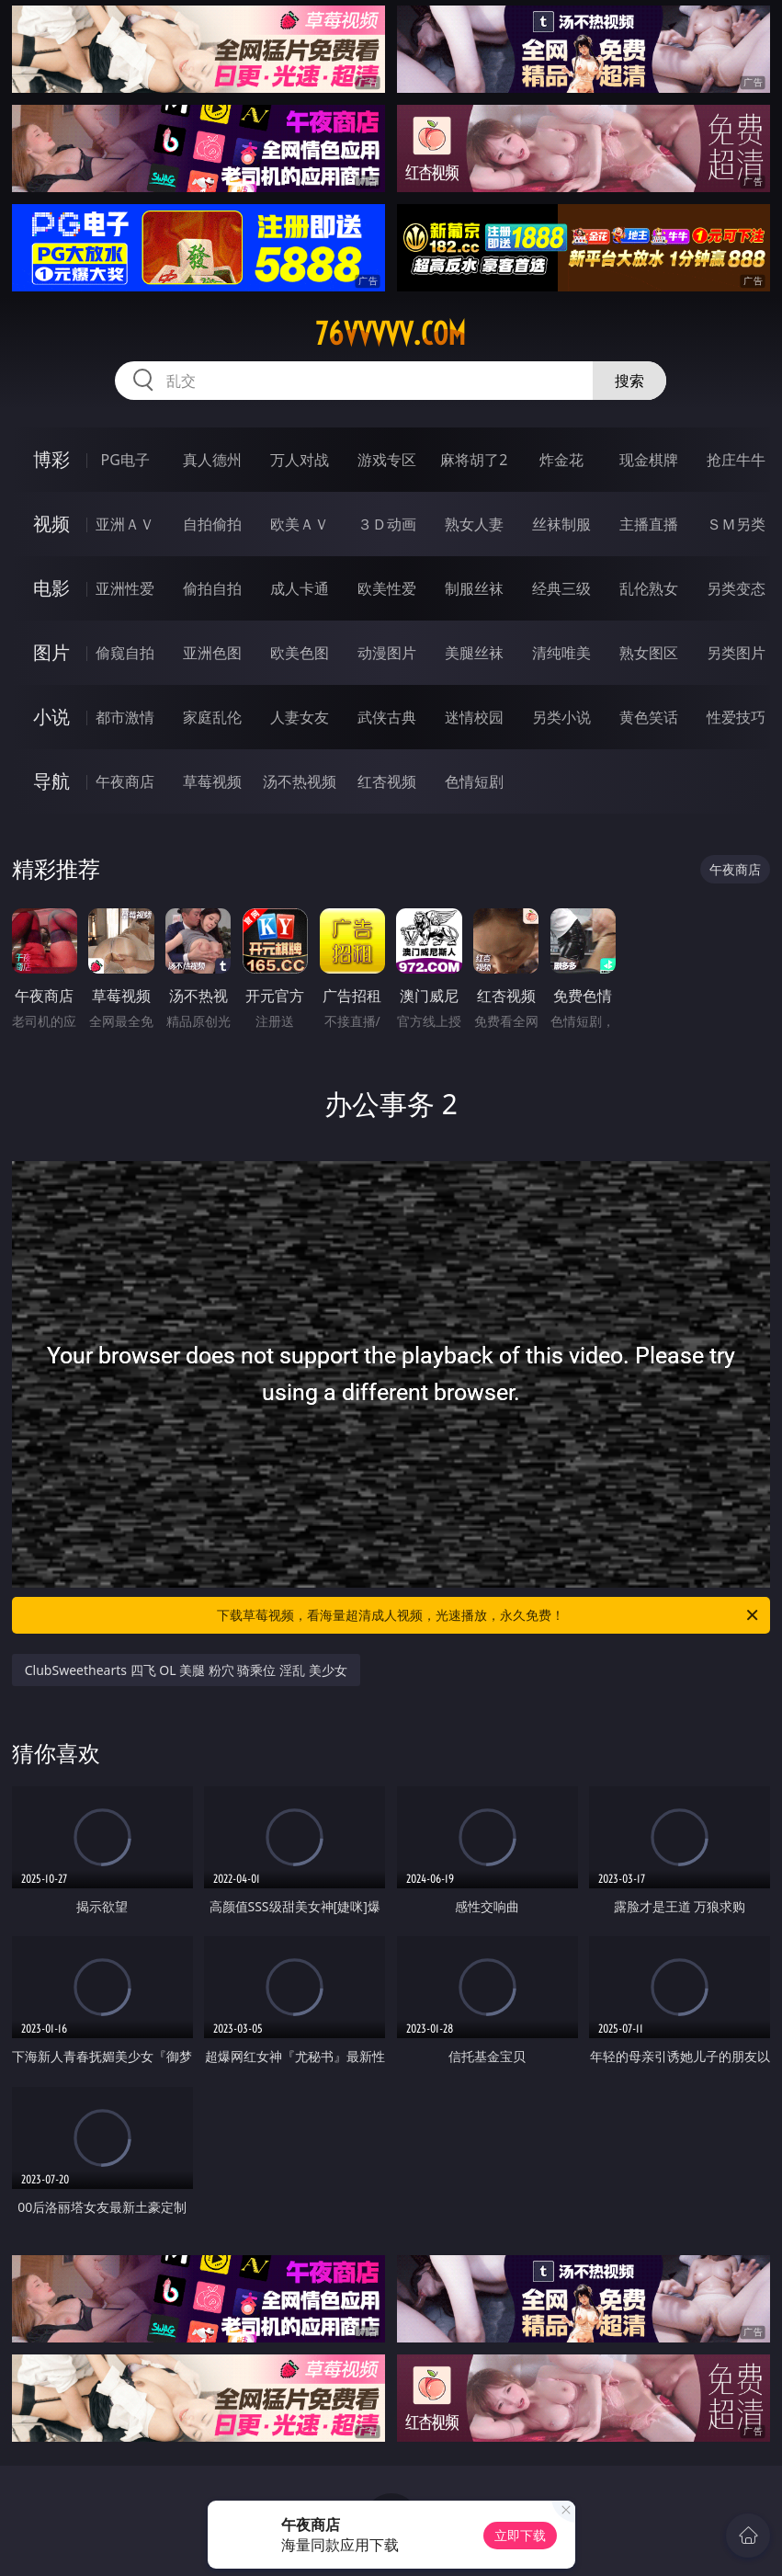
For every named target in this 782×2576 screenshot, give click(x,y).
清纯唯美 (561, 653)
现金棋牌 (648, 460)
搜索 (629, 380)
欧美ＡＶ (299, 524)
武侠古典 (386, 717)
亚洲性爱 (125, 588)
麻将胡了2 (473, 460)
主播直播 (648, 524)
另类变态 (736, 588)
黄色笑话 (648, 717)
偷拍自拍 (212, 588)
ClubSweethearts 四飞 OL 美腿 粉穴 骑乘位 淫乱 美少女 (186, 1670)
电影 (51, 588)
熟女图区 (648, 653)
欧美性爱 (386, 588)
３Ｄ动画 (386, 524)
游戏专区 (386, 460)
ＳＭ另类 (736, 524)
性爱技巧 (736, 717)
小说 (51, 716)
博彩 (51, 459)
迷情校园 (474, 717)
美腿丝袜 (474, 653)
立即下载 (520, 2535)
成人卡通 (299, 588)
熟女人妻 (474, 524)
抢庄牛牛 (736, 460)
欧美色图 (299, 653)
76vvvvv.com (390, 333)
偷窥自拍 (125, 653)
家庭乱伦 (212, 717)
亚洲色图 (212, 653)
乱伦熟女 (648, 588)
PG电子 (125, 460)
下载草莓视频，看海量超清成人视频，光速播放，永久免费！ (489, 1615)
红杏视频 (386, 781)
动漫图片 (386, 653)
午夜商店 (125, 781)
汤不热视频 (299, 781)
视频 (51, 523)
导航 (51, 781)
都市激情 (125, 717)
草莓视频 (212, 781)
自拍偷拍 (212, 524)
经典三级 (561, 588)
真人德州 (212, 460)
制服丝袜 (474, 588)
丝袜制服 (561, 524)
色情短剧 (474, 781)
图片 (51, 652)
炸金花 (561, 460)
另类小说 (561, 717)
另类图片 (736, 653)
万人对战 (299, 460)
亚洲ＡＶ (125, 524)
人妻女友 (299, 717)
